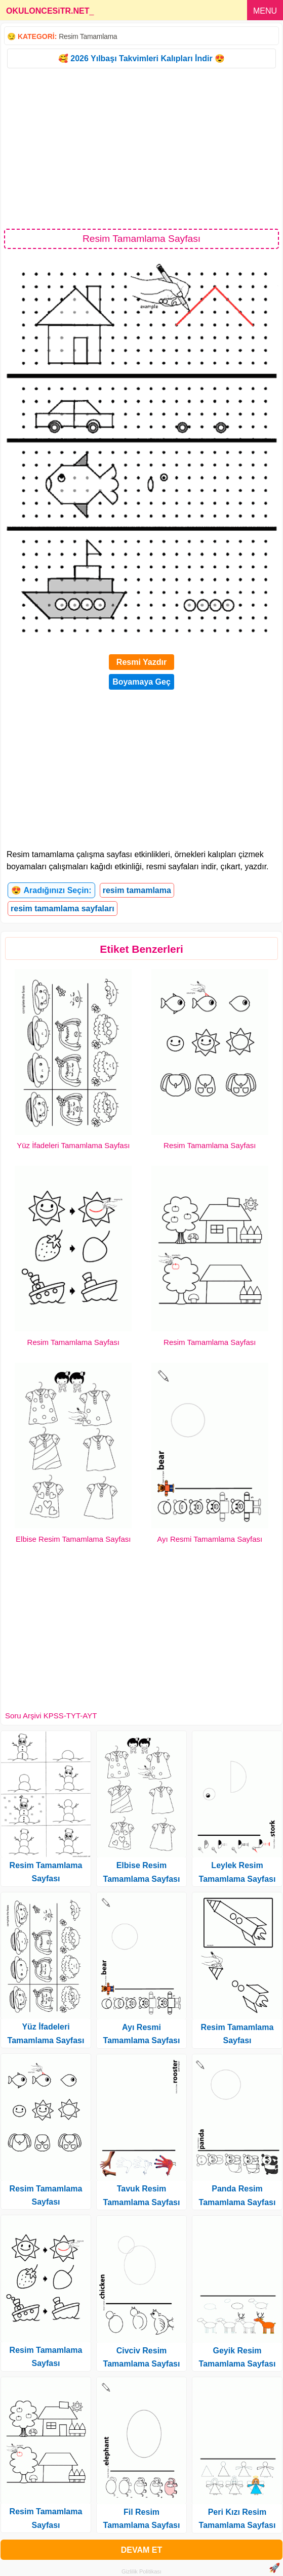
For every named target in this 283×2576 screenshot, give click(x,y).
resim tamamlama (137, 890)
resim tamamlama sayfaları (62, 908)
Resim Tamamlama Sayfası (210, 1145)
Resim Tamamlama (88, 36)
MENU (265, 11)
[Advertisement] (141, 148)
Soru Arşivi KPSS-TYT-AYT (51, 1715)
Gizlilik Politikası (141, 2571)
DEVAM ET (141, 2550)
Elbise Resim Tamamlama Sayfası (73, 1539)
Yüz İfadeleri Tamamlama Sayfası (73, 1145)
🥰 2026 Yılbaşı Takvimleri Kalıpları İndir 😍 (141, 58)
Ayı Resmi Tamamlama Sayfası (209, 1539)
